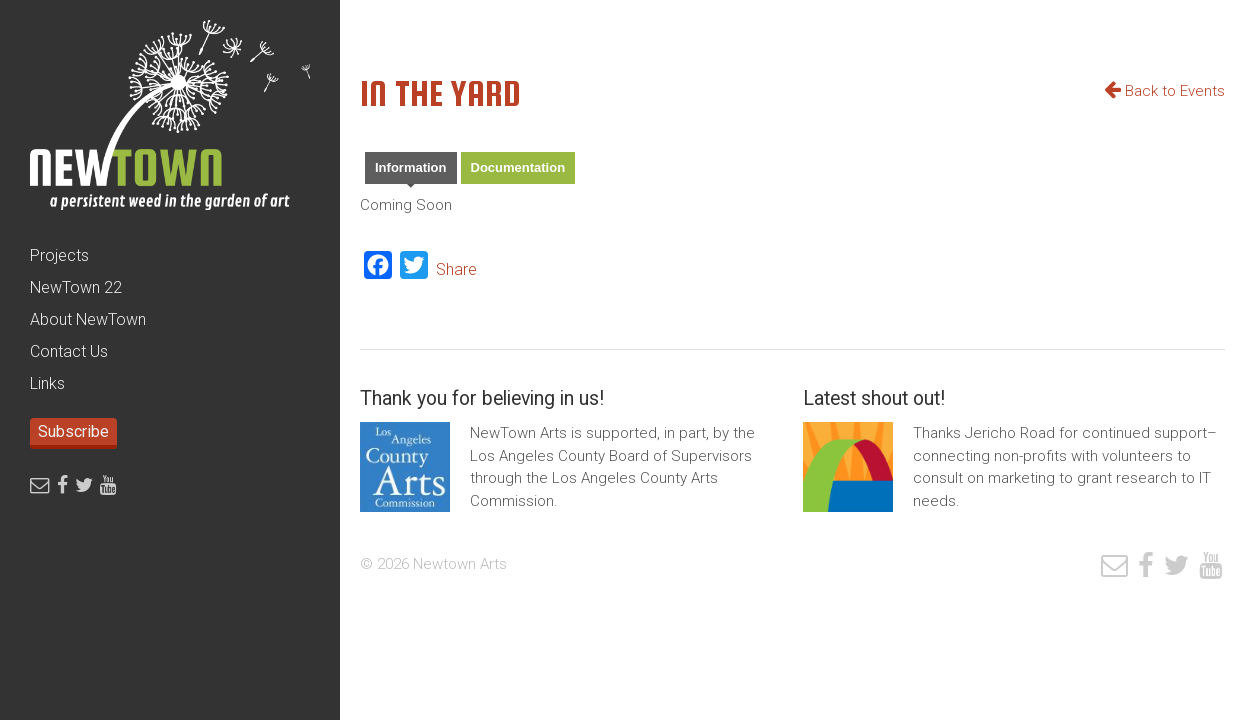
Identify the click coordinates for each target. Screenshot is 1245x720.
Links (47, 383)
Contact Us (69, 351)
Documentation (518, 167)
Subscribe (73, 431)
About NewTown (88, 319)
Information (411, 167)
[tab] (411, 170)
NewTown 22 (76, 287)
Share (456, 269)
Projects (59, 255)
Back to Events (1164, 91)
